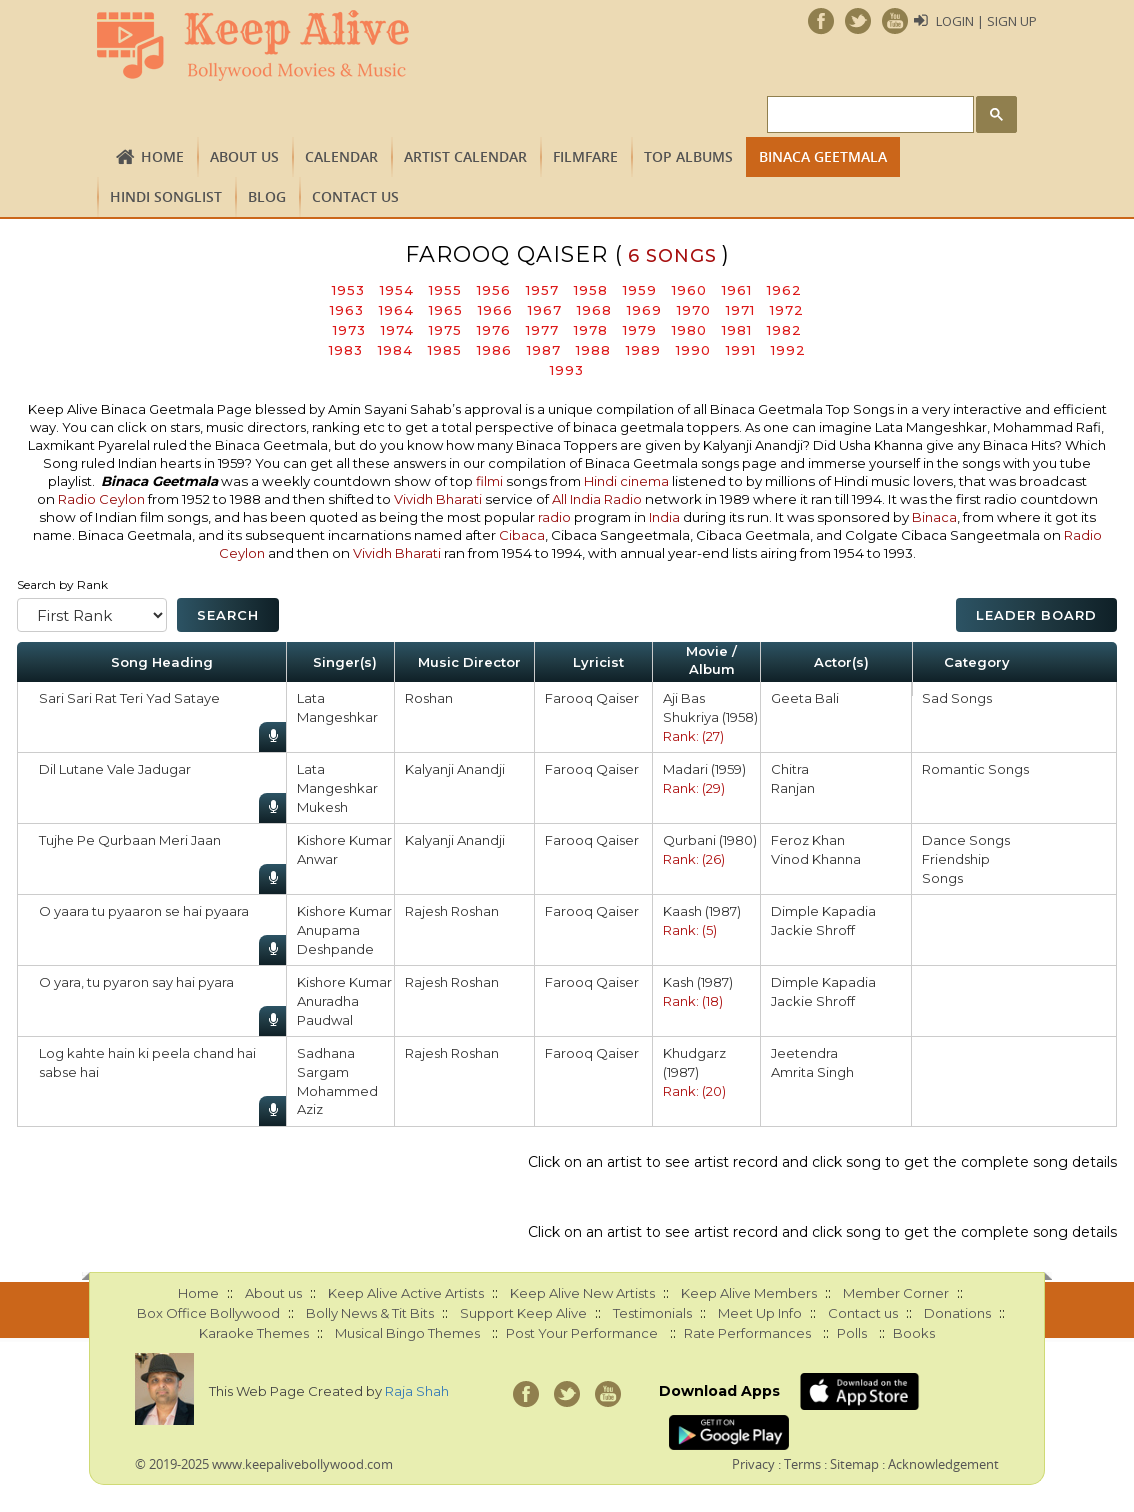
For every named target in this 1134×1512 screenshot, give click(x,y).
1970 (694, 310)
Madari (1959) (704, 769)
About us (244, 156)
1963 (347, 310)
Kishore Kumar (344, 840)
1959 (640, 290)
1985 (445, 350)
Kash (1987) (698, 982)
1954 (397, 290)
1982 (784, 330)
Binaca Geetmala (823, 156)
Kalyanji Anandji (455, 769)
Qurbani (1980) (710, 840)
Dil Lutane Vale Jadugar (115, 769)
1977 (542, 330)
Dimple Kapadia (823, 911)
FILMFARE (585, 156)
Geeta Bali (805, 698)
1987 (544, 350)
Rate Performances (747, 1333)
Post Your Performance (582, 1333)
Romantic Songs (975, 769)
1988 (593, 350)
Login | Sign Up (986, 21)
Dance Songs (966, 840)
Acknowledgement (943, 1464)
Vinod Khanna (816, 859)
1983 (346, 350)
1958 (591, 290)
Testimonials (652, 1313)
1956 (494, 290)
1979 (640, 330)
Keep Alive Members (749, 1293)
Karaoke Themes (254, 1333)
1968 (594, 310)
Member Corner (896, 1293)
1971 (740, 310)
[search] (868, 115)
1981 (737, 330)
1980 (689, 330)
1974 (397, 330)
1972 (787, 310)
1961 (737, 290)
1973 (349, 330)
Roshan (429, 698)
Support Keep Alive (523, 1313)
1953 (348, 290)
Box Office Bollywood (208, 1313)
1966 (495, 310)
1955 (445, 290)
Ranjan (793, 788)
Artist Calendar (465, 156)
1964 (396, 310)
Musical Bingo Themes (407, 1333)
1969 (644, 310)
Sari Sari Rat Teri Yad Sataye (129, 698)
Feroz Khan (808, 840)
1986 (494, 350)
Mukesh (322, 807)
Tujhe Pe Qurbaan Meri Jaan (130, 840)
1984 (395, 350)
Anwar (317, 859)
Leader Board (1036, 615)
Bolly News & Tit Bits (370, 1313)
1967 (545, 310)
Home (162, 156)
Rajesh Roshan (452, 911)
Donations (957, 1313)
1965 (446, 310)
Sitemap (854, 1464)
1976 (494, 330)
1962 (784, 290)
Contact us (355, 196)
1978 (591, 330)
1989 (643, 350)
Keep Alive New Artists (582, 1293)
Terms (802, 1464)
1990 (693, 350)
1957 (542, 290)
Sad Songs (957, 698)
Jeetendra (804, 1053)
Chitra (790, 769)
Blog (267, 196)
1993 (567, 370)
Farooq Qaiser (592, 698)
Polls (852, 1333)
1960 (689, 290)
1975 (445, 330)
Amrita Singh (812, 1072)
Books (914, 1333)
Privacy (753, 1464)
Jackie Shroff (813, 930)
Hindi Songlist (166, 196)
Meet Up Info (760, 1313)
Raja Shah (417, 1391)
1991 (741, 350)
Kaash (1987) (702, 911)
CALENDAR (341, 156)
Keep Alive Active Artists (406, 1293)
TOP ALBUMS (688, 156)
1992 (788, 350)
